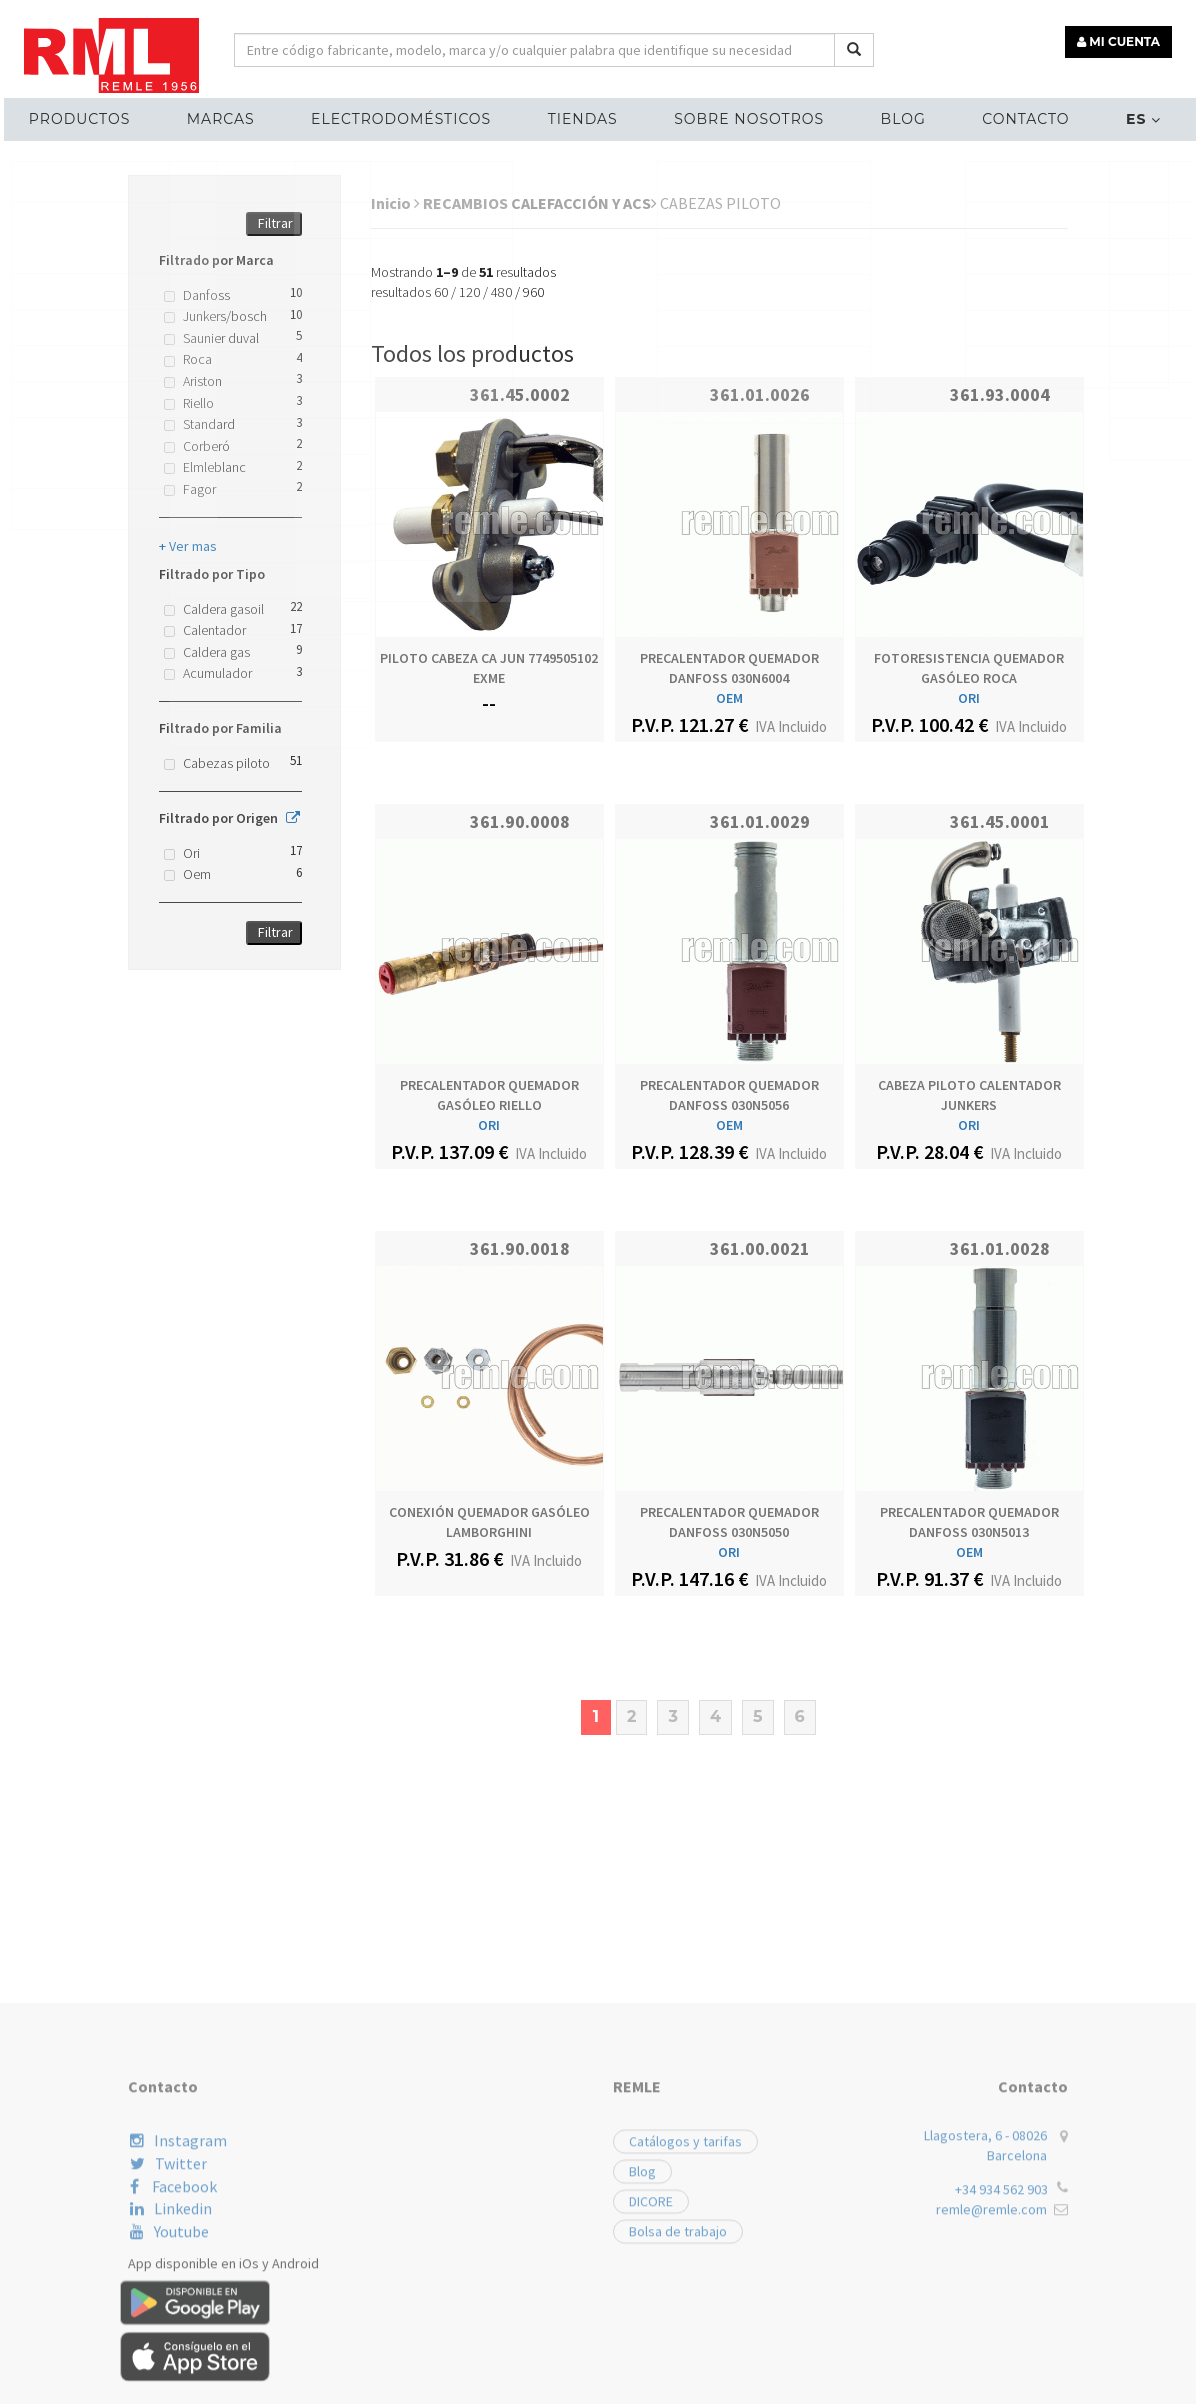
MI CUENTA (1122, 37)
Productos (96, 116)
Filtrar (275, 223)
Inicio (395, 203)
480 (501, 292)
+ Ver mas (188, 546)
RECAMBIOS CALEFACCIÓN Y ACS (540, 203)
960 (533, 292)
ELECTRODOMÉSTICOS (408, 116)
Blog (895, 116)
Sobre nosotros (747, 116)
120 (469, 292)
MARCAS (233, 116)
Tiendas (585, 116)
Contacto (1013, 116)
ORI (969, 698)
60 (441, 292)
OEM (729, 698)
